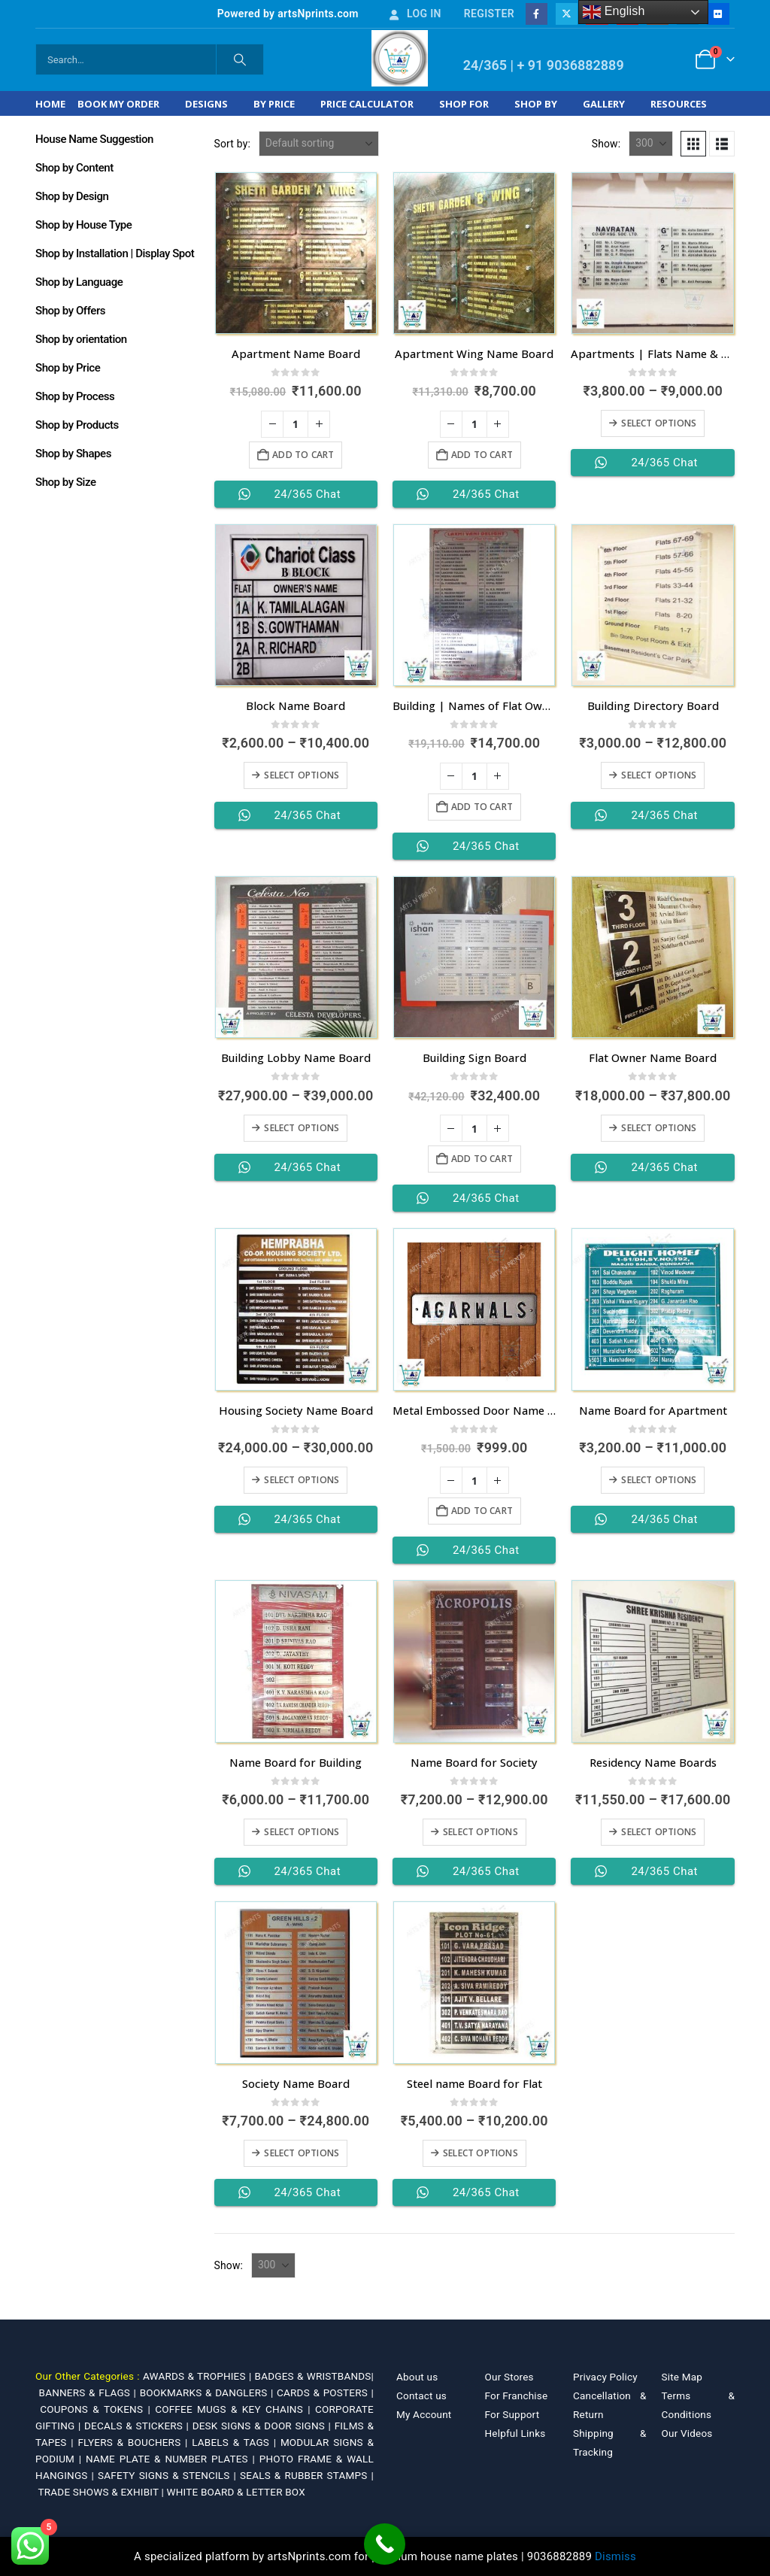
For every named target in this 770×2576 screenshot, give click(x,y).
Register (489, 14)
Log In (414, 14)
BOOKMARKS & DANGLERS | (208, 2392)
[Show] (651, 143)
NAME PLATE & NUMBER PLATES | (172, 2459)
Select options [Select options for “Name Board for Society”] (480, 1831)
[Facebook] (536, 14)
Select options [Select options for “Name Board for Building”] (301, 1831)
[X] (567, 14)
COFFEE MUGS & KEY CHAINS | (235, 2409)
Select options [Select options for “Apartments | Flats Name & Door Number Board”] (658, 423)
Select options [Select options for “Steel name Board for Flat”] (480, 2153)
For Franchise (516, 2395)
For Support (512, 2414)
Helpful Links (515, 2433)
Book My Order (118, 104)
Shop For (464, 104)
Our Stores (509, 2377)
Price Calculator (367, 104)
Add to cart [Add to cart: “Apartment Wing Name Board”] (482, 454)
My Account (423, 2414)
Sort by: (232, 144)
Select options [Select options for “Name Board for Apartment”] (658, 1479)
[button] (693, 143)
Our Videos (687, 2433)
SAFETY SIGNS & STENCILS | (169, 2475)
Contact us (421, 2395)
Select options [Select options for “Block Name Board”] (301, 775)
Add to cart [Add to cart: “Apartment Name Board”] (303, 454)
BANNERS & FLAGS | (89, 2392)
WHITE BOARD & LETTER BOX (236, 2492)
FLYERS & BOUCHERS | (134, 2442)
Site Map (682, 2377)
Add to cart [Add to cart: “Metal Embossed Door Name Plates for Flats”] (482, 1510)
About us (417, 2377)
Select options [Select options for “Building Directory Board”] (658, 775)
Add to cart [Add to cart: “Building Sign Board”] (482, 1158)
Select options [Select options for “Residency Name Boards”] (658, 1831)
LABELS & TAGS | (236, 2442)
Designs (206, 104)
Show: (606, 144)
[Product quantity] (295, 424)
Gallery (604, 104)
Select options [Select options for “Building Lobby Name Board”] (301, 1127)
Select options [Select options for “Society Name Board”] (301, 2153)
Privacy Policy (605, 2377)
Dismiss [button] (615, 2556)
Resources (678, 104)
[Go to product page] (296, 253)
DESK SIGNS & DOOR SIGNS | (263, 2426)
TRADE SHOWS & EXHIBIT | (102, 2492)
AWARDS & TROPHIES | (197, 2376)
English (614, 12)
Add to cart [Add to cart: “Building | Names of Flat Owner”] (482, 806)
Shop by (535, 104)
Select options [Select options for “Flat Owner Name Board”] (658, 1127)
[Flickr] (718, 14)
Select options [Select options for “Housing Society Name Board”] (301, 1479)
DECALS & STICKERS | (138, 2426)
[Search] (240, 59)
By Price (274, 104)
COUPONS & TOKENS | (97, 2409)
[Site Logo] (399, 58)
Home (50, 104)
